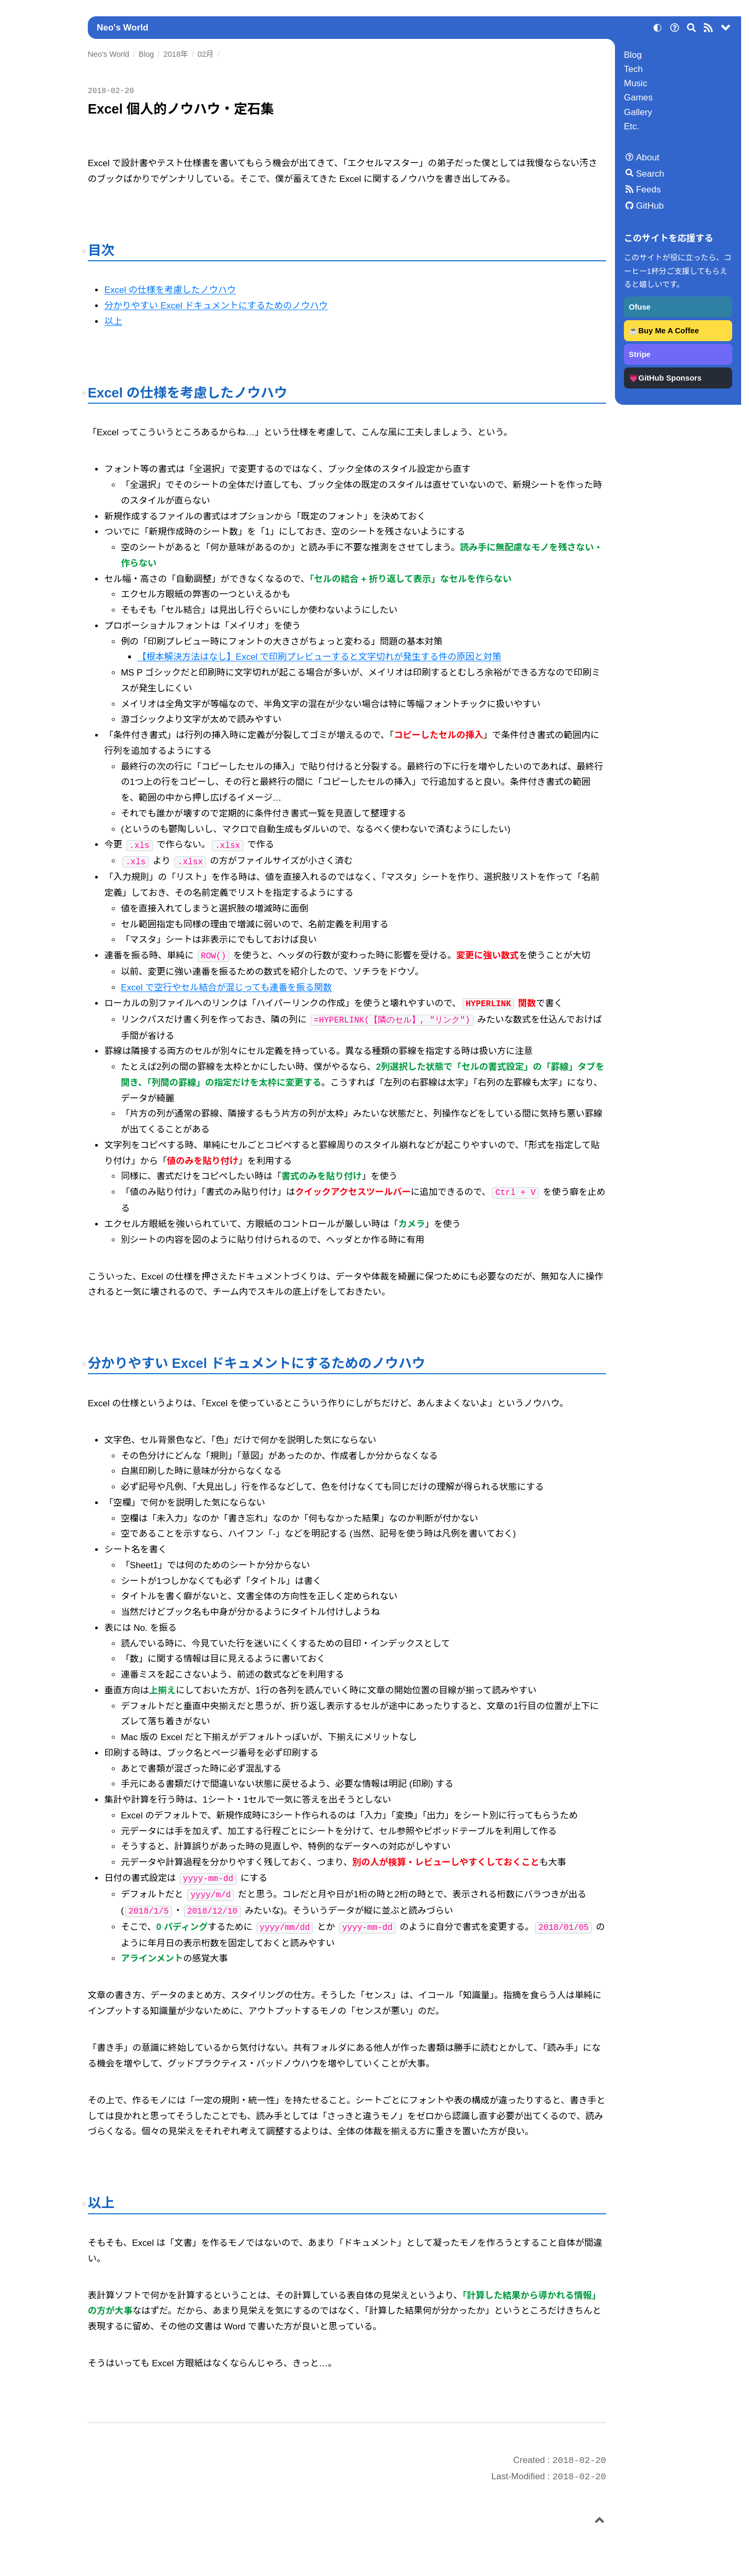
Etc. (631, 126)
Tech (633, 69)
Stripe (639, 354)
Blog (633, 55)
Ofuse (639, 307)
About (647, 157)
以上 (113, 321)
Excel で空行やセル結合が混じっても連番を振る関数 (226, 988)
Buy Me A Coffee (669, 330)
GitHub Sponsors (670, 378)
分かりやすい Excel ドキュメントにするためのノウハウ (215, 306)
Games (638, 98)
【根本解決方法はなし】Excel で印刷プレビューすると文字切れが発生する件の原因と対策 (319, 657)
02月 (206, 54)
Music (635, 83)
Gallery (638, 112)
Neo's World (122, 28)
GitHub (650, 206)
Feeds (648, 190)
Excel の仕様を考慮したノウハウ (169, 290)
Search (650, 174)
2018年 (175, 54)
